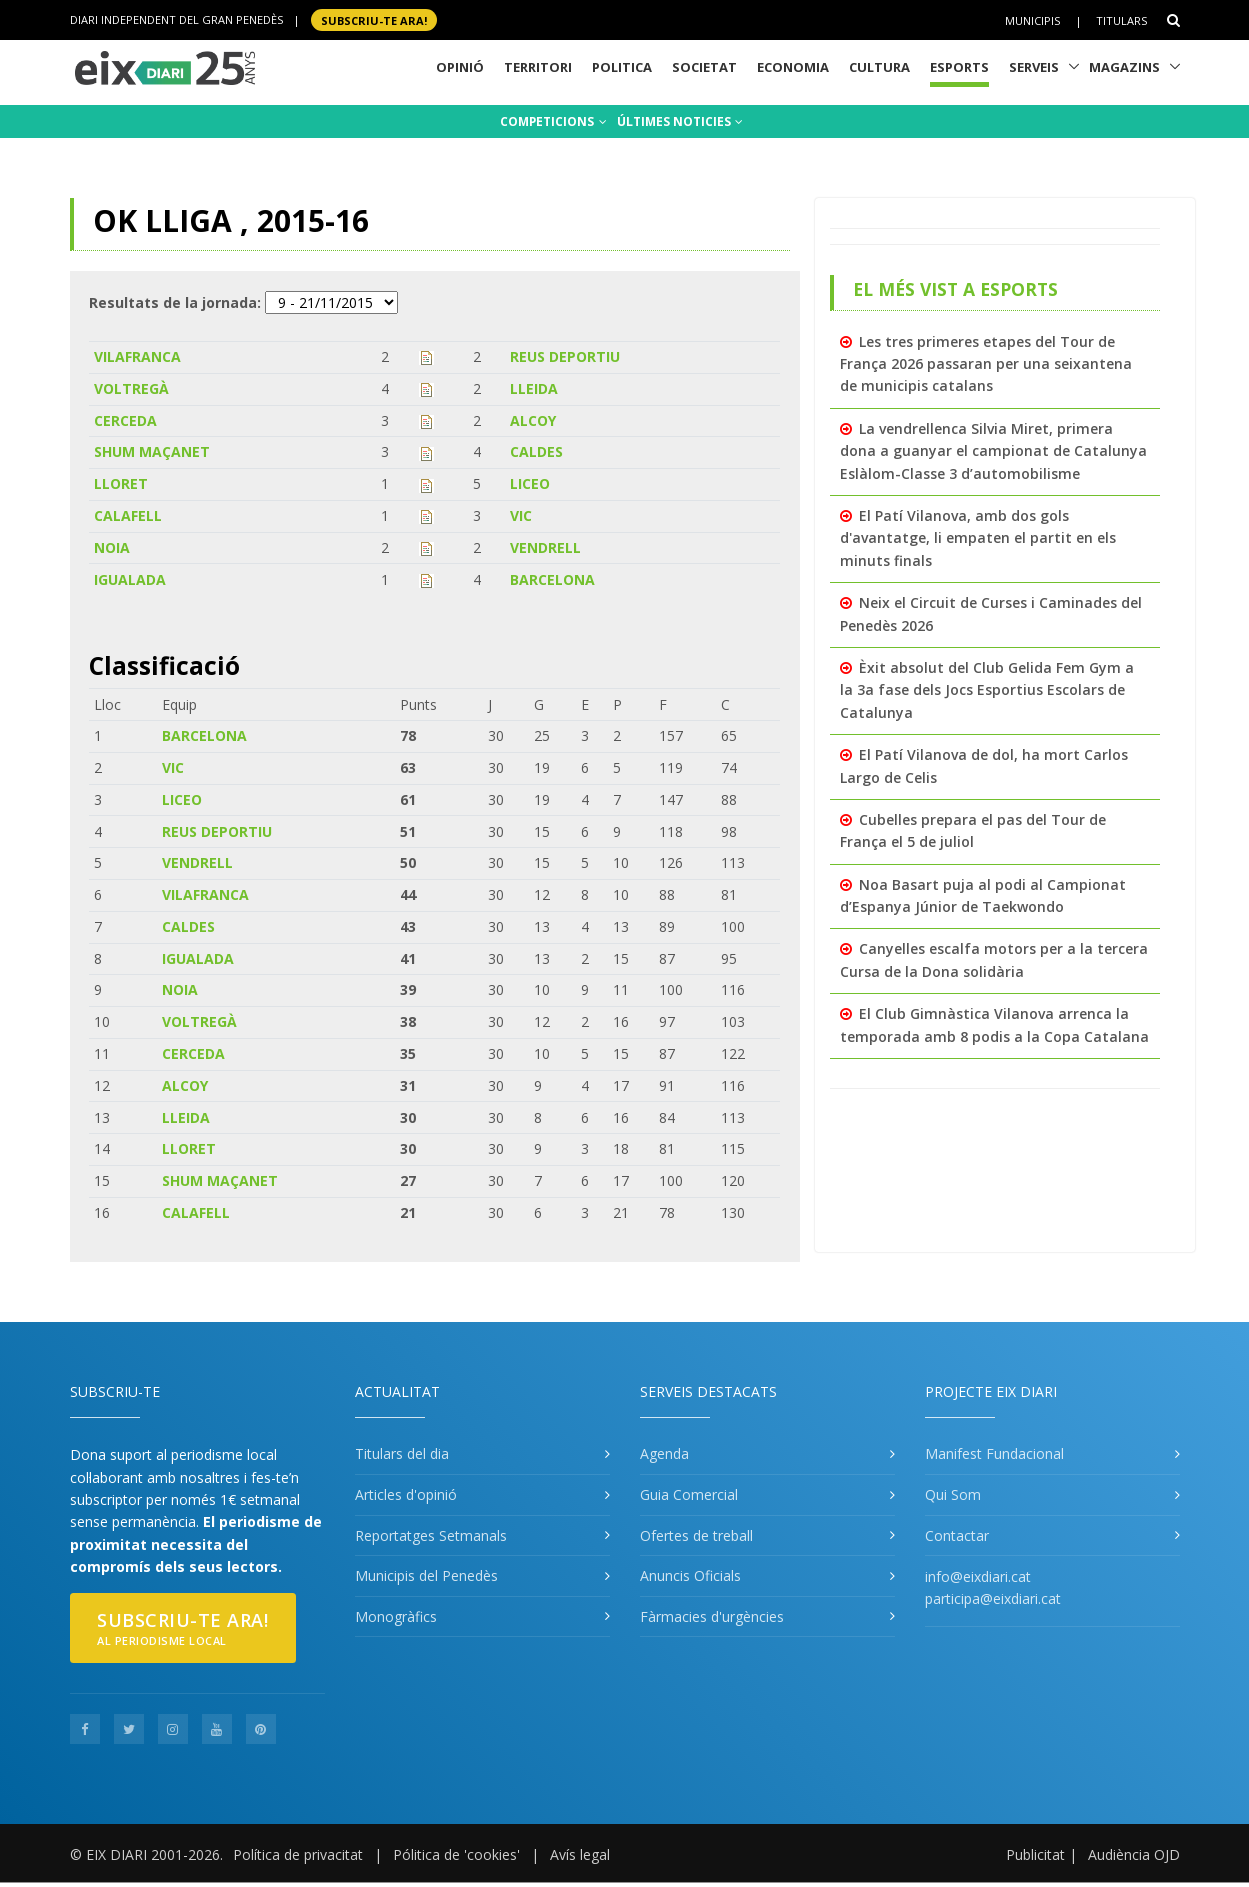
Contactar (957, 1535)
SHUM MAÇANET (152, 451)
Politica (622, 67)
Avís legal (580, 1854)
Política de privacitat (298, 1854)
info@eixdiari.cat (978, 1576)
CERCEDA (125, 420)
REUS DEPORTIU (565, 356)
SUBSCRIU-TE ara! (374, 19)
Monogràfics (396, 1616)
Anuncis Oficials (690, 1575)
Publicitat (1035, 1854)
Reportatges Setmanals (431, 1535)
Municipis (1032, 20)
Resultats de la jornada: (175, 302)
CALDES (536, 451)
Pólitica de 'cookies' (456, 1854)
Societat (704, 67)
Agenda (664, 1453)
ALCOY (533, 420)
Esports (959, 67)
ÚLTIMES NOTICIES (680, 121)
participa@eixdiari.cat (993, 1598)
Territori (538, 67)
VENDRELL (545, 547)
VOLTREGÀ (131, 388)
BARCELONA (552, 579)
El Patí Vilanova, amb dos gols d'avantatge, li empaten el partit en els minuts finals (978, 538)
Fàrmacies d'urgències (712, 1616)
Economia (793, 67)
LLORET (121, 483)
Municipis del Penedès (426, 1575)
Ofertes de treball (696, 1535)
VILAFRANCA (137, 356)
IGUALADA (130, 579)
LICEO (530, 483)
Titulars (1121, 20)
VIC (521, 515)
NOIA (112, 547)
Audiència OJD (1134, 1854)
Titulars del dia (402, 1453)
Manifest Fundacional (994, 1453)
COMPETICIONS (553, 121)
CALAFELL (128, 515)
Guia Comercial (689, 1494)
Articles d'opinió (406, 1494)
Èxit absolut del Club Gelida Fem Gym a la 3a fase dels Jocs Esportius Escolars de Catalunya (987, 690)
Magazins (1124, 67)
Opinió (460, 67)
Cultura (879, 67)
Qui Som (953, 1494)
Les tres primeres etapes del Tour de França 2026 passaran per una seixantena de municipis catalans (986, 364)
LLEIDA (534, 388)
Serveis (1034, 67)
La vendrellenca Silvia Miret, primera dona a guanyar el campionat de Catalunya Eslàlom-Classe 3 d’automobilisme (993, 451)
